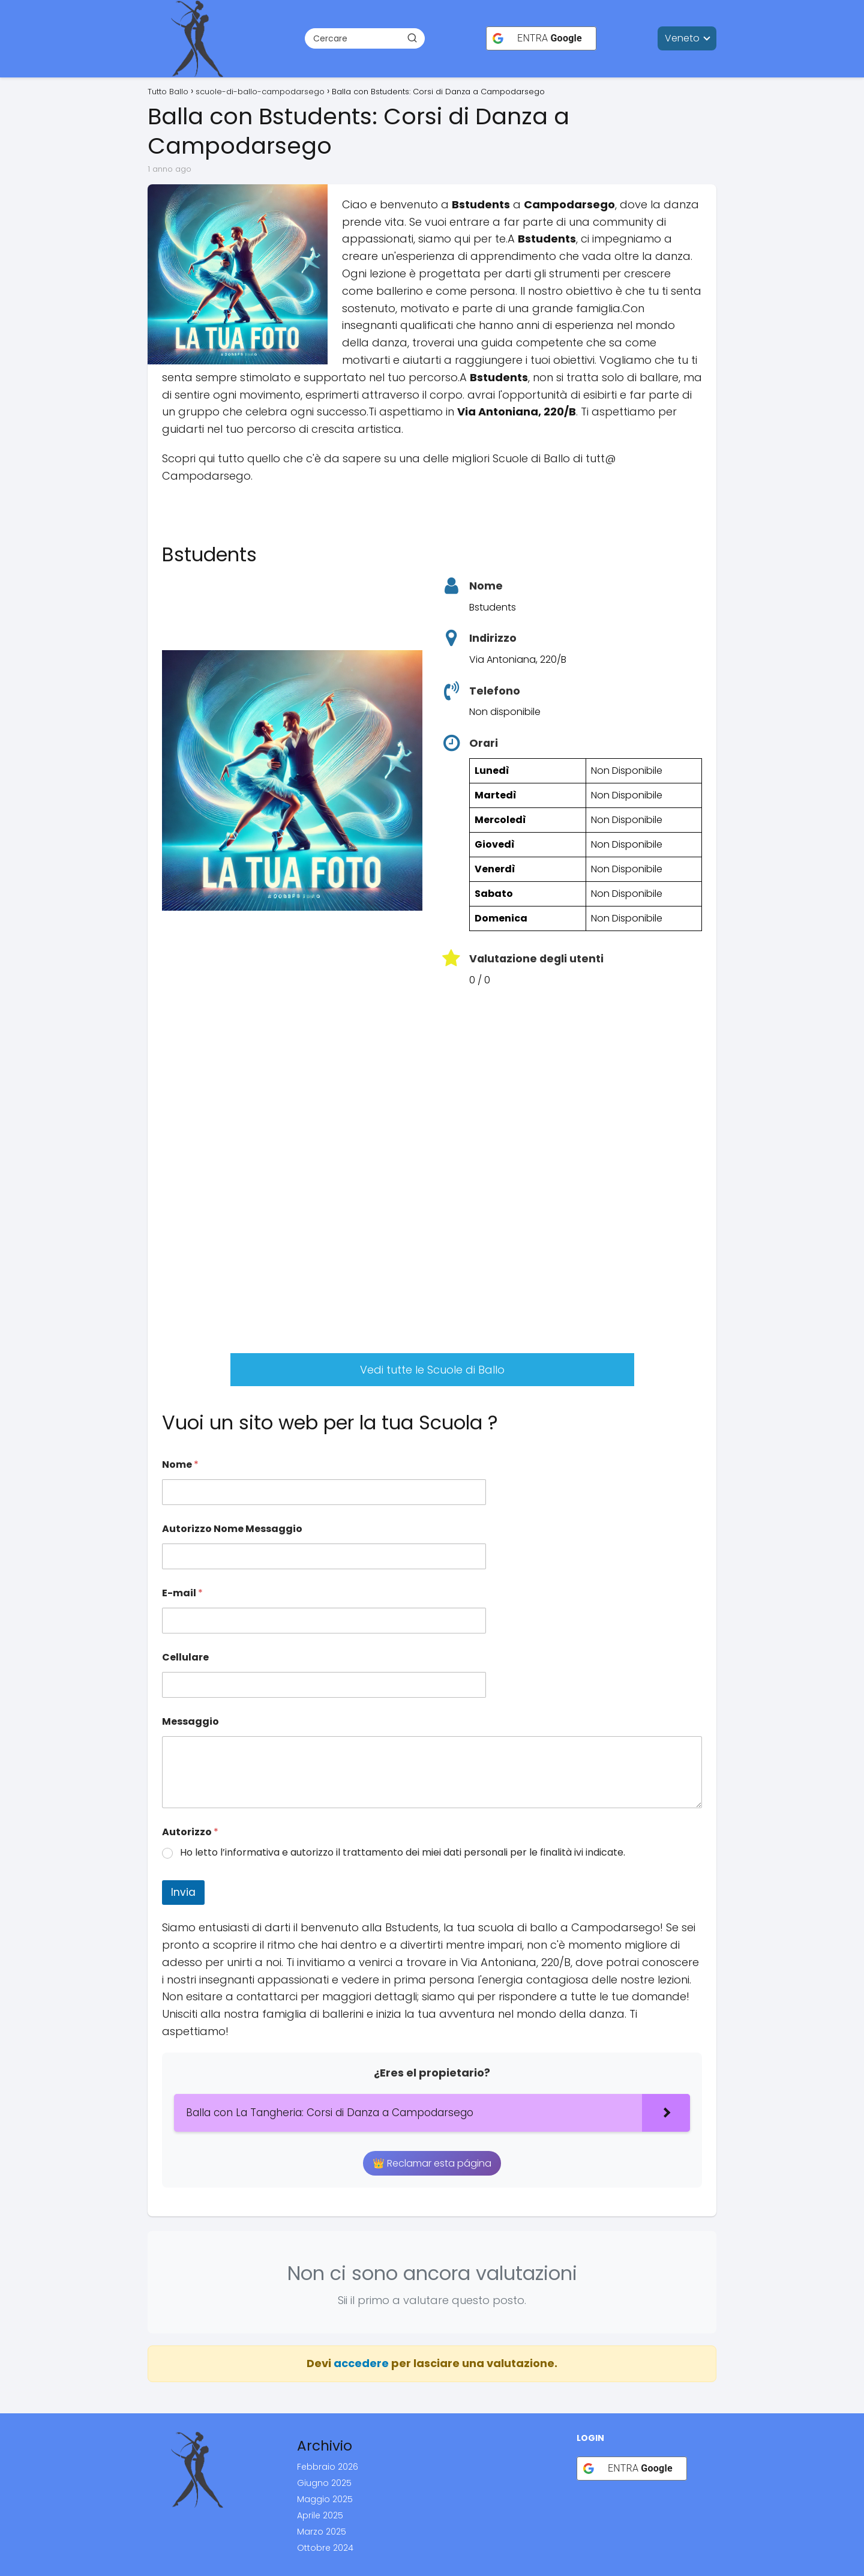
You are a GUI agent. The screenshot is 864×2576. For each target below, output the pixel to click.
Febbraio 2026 (327, 2467)
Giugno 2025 (324, 2483)
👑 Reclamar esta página (432, 2163)
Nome (180, 1464)
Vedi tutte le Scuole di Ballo (432, 1369)
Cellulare (185, 1657)
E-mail (182, 1593)
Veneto (682, 38)
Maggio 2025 (325, 2499)
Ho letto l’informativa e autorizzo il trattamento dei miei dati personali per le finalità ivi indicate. (402, 1853)
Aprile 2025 (320, 2515)
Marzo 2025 (321, 2532)
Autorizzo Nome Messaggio (232, 1528)
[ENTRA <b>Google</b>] (541, 38)
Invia (183, 1892)
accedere (361, 2363)
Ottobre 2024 (325, 2548)
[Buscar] (412, 37)
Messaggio (190, 1721)
